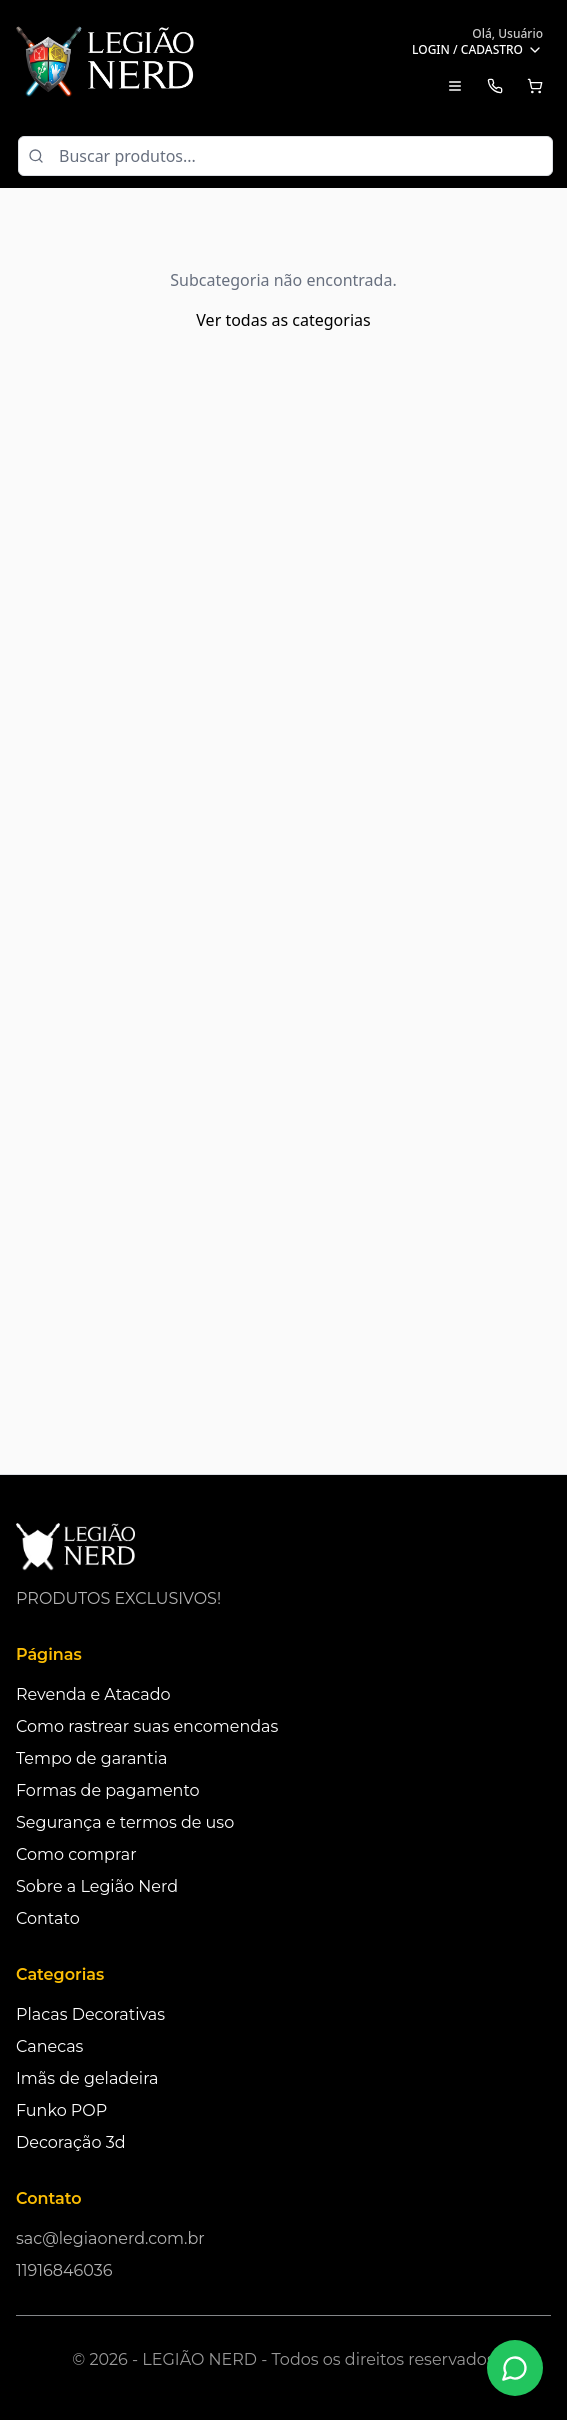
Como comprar (76, 1854)
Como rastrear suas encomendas (147, 1726)
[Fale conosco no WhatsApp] (515, 2368)
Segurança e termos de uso (125, 1822)
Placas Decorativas (90, 2014)
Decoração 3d (71, 2142)
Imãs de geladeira (87, 2078)
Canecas (49, 2046)
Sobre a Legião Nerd (97, 1886)
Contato (48, 1918)
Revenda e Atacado (93, 1694)
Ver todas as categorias (283, 320)
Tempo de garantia (91, 1758)
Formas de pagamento (108, 1790)
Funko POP (61, 2110)
